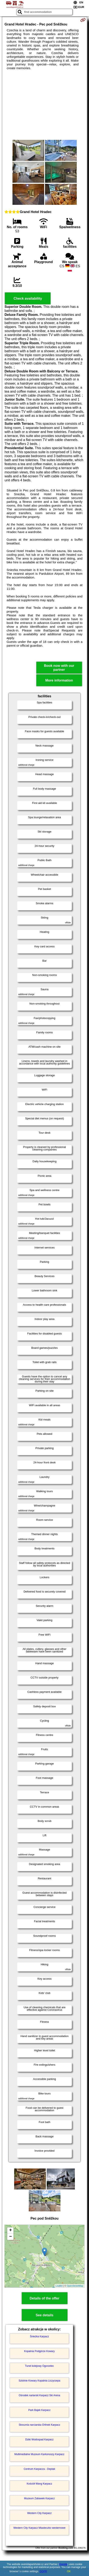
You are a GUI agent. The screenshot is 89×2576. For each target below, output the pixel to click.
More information (59, 680)
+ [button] (10, 2230)
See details (44, 2315)
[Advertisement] (44, 105)
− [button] (10, 2237)
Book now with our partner (59, 667)
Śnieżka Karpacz (39, 2336)
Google (63, 2564)
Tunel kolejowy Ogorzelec (39, 2365)
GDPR (43, 2571)
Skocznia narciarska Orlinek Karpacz (39, 2424)
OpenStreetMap (75, 2286)
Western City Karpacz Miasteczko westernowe (39, 2527)
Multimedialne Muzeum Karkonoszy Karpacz (39, 2454)
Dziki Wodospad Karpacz (39, 2439)
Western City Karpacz (39, 2513)
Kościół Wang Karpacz (39, 2483)
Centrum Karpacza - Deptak (39, 2468)
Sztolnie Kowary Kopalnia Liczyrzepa (39, 2380)
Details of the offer (44, 2298)
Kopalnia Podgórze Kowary (39, 2351)
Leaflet (59, 2286)
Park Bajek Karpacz (39, 2410)
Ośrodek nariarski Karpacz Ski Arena (39, 2395)
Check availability (28, 298)
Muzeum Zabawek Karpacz (39, 2498)
